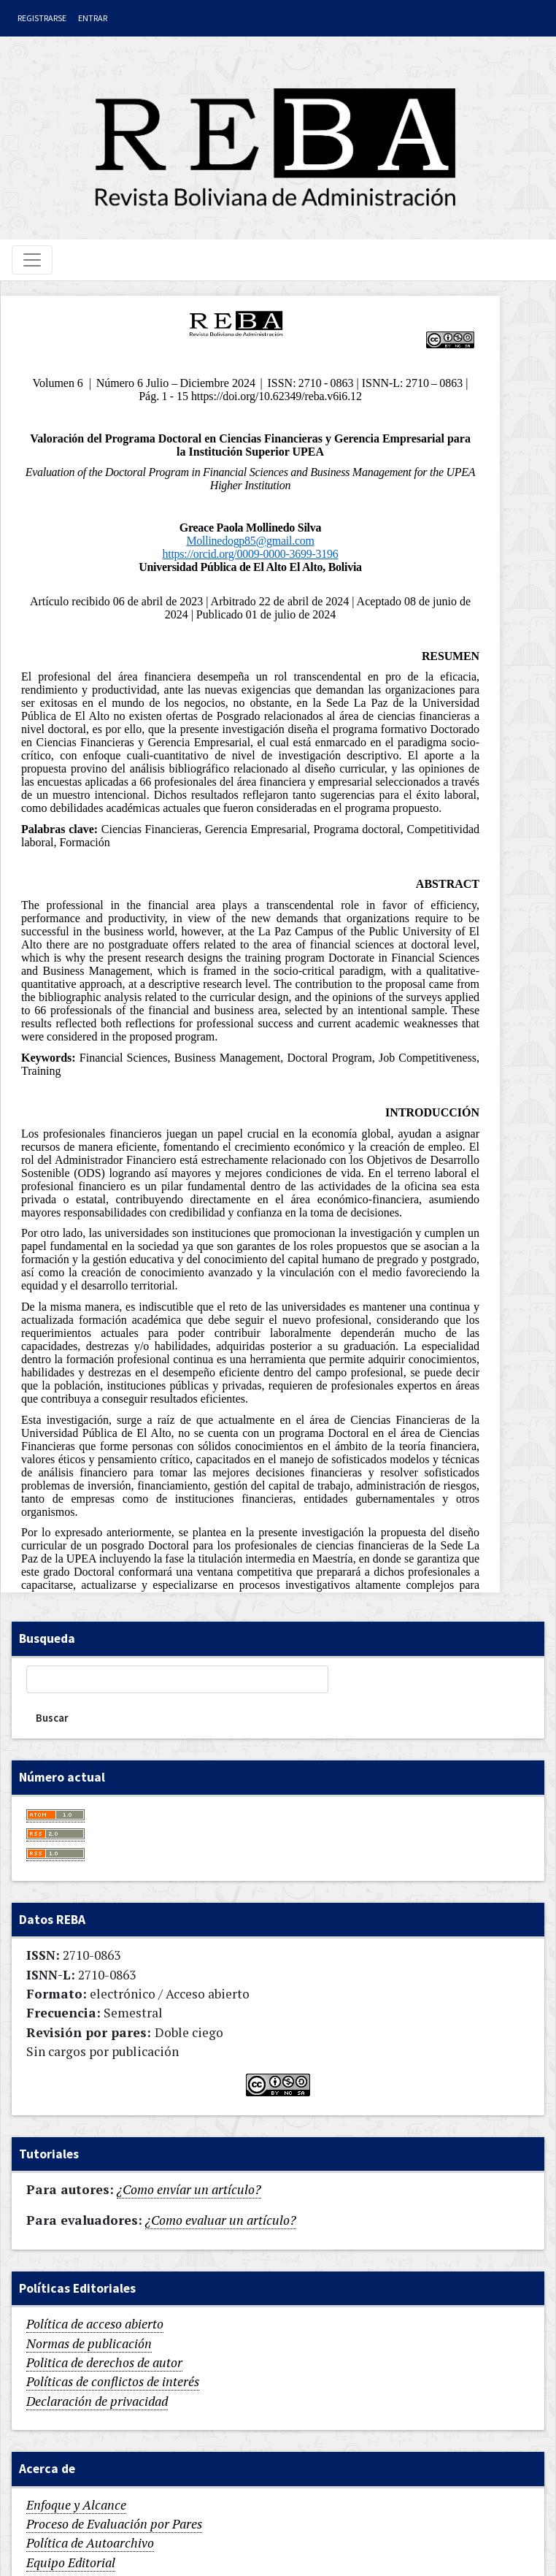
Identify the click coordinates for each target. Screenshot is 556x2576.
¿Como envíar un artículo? (189, 2189)
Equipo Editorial (70, 2562)
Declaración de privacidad (97, 2401)
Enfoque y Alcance (76, 2504)
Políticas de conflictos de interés (112, 2381)
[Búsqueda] (177, 1679)
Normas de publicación (89, 2343)
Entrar (92, 17)
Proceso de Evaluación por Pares (114, 2523)
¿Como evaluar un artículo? (220, 2220)
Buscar (52, 1718)
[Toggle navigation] (32, 260)
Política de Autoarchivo (90, 2542)
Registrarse (42, 17)
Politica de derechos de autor (104, 2362)
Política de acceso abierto (94, 2323)
